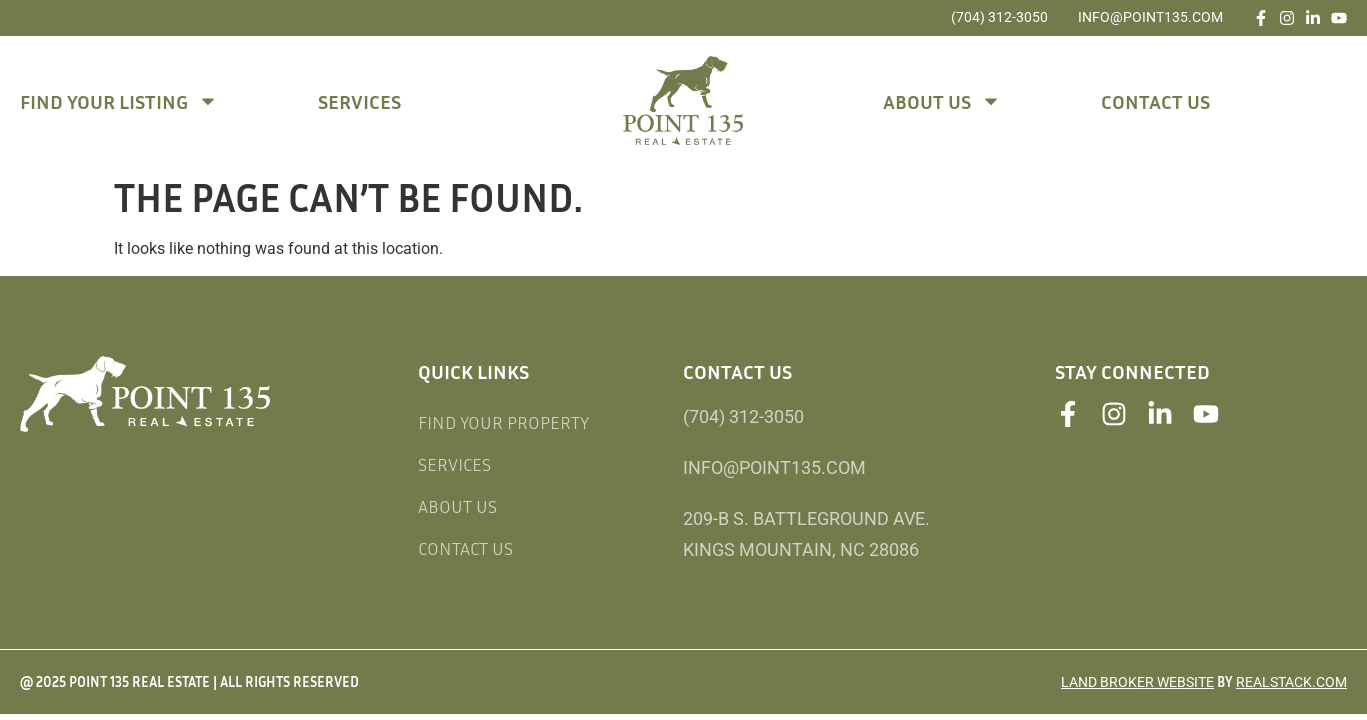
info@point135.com (1150, 17)
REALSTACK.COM (1291, 682)
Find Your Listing (119, 101)
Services (359, 101)
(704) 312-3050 (999, 17)
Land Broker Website (1137, 682)
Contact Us (1155, 101)
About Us (942, 101)
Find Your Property (503, 422)
